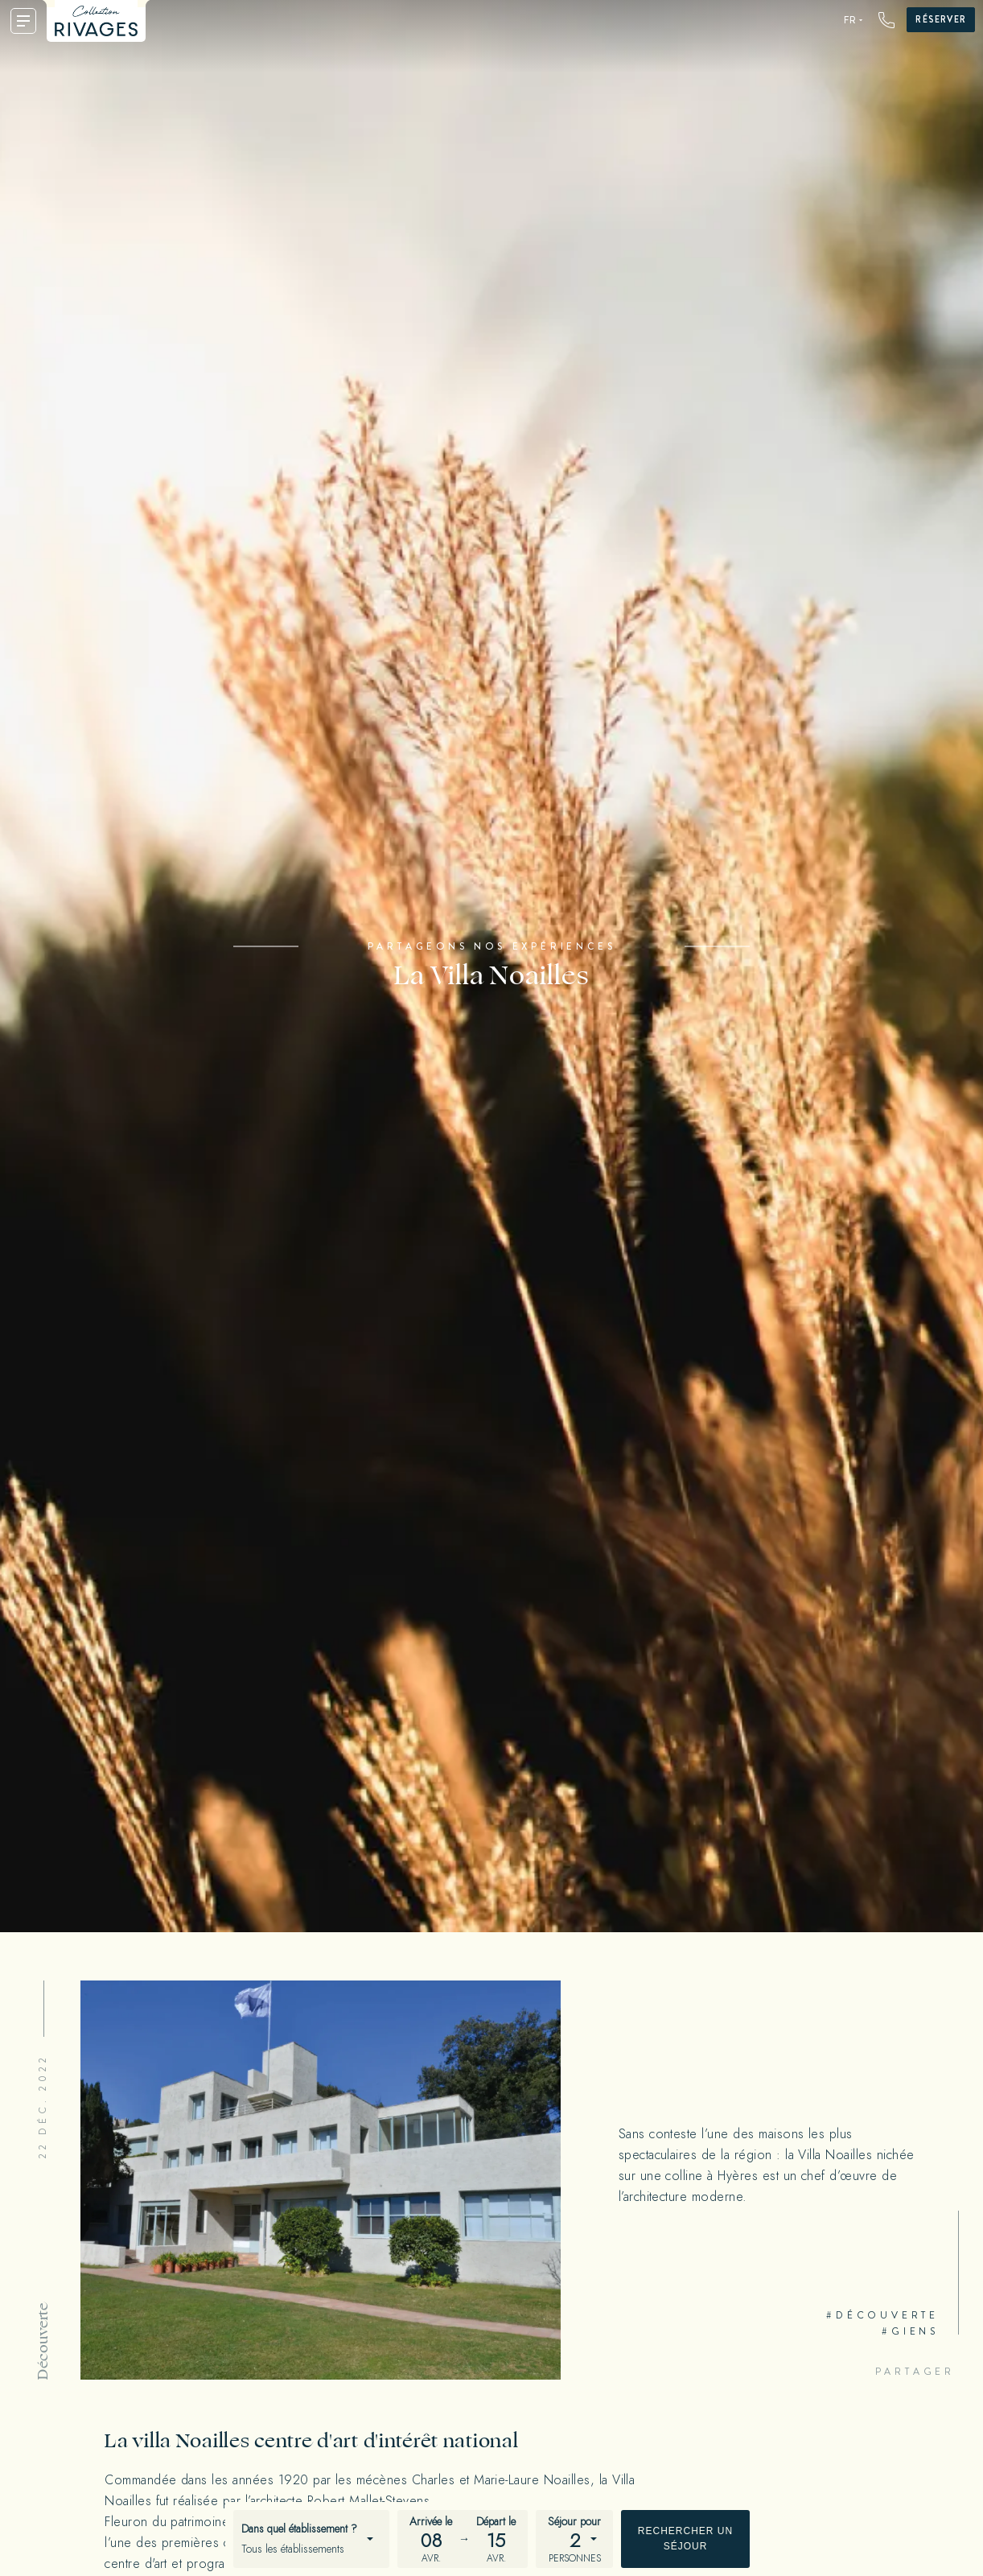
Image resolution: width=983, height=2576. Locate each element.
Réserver (940, 19)
